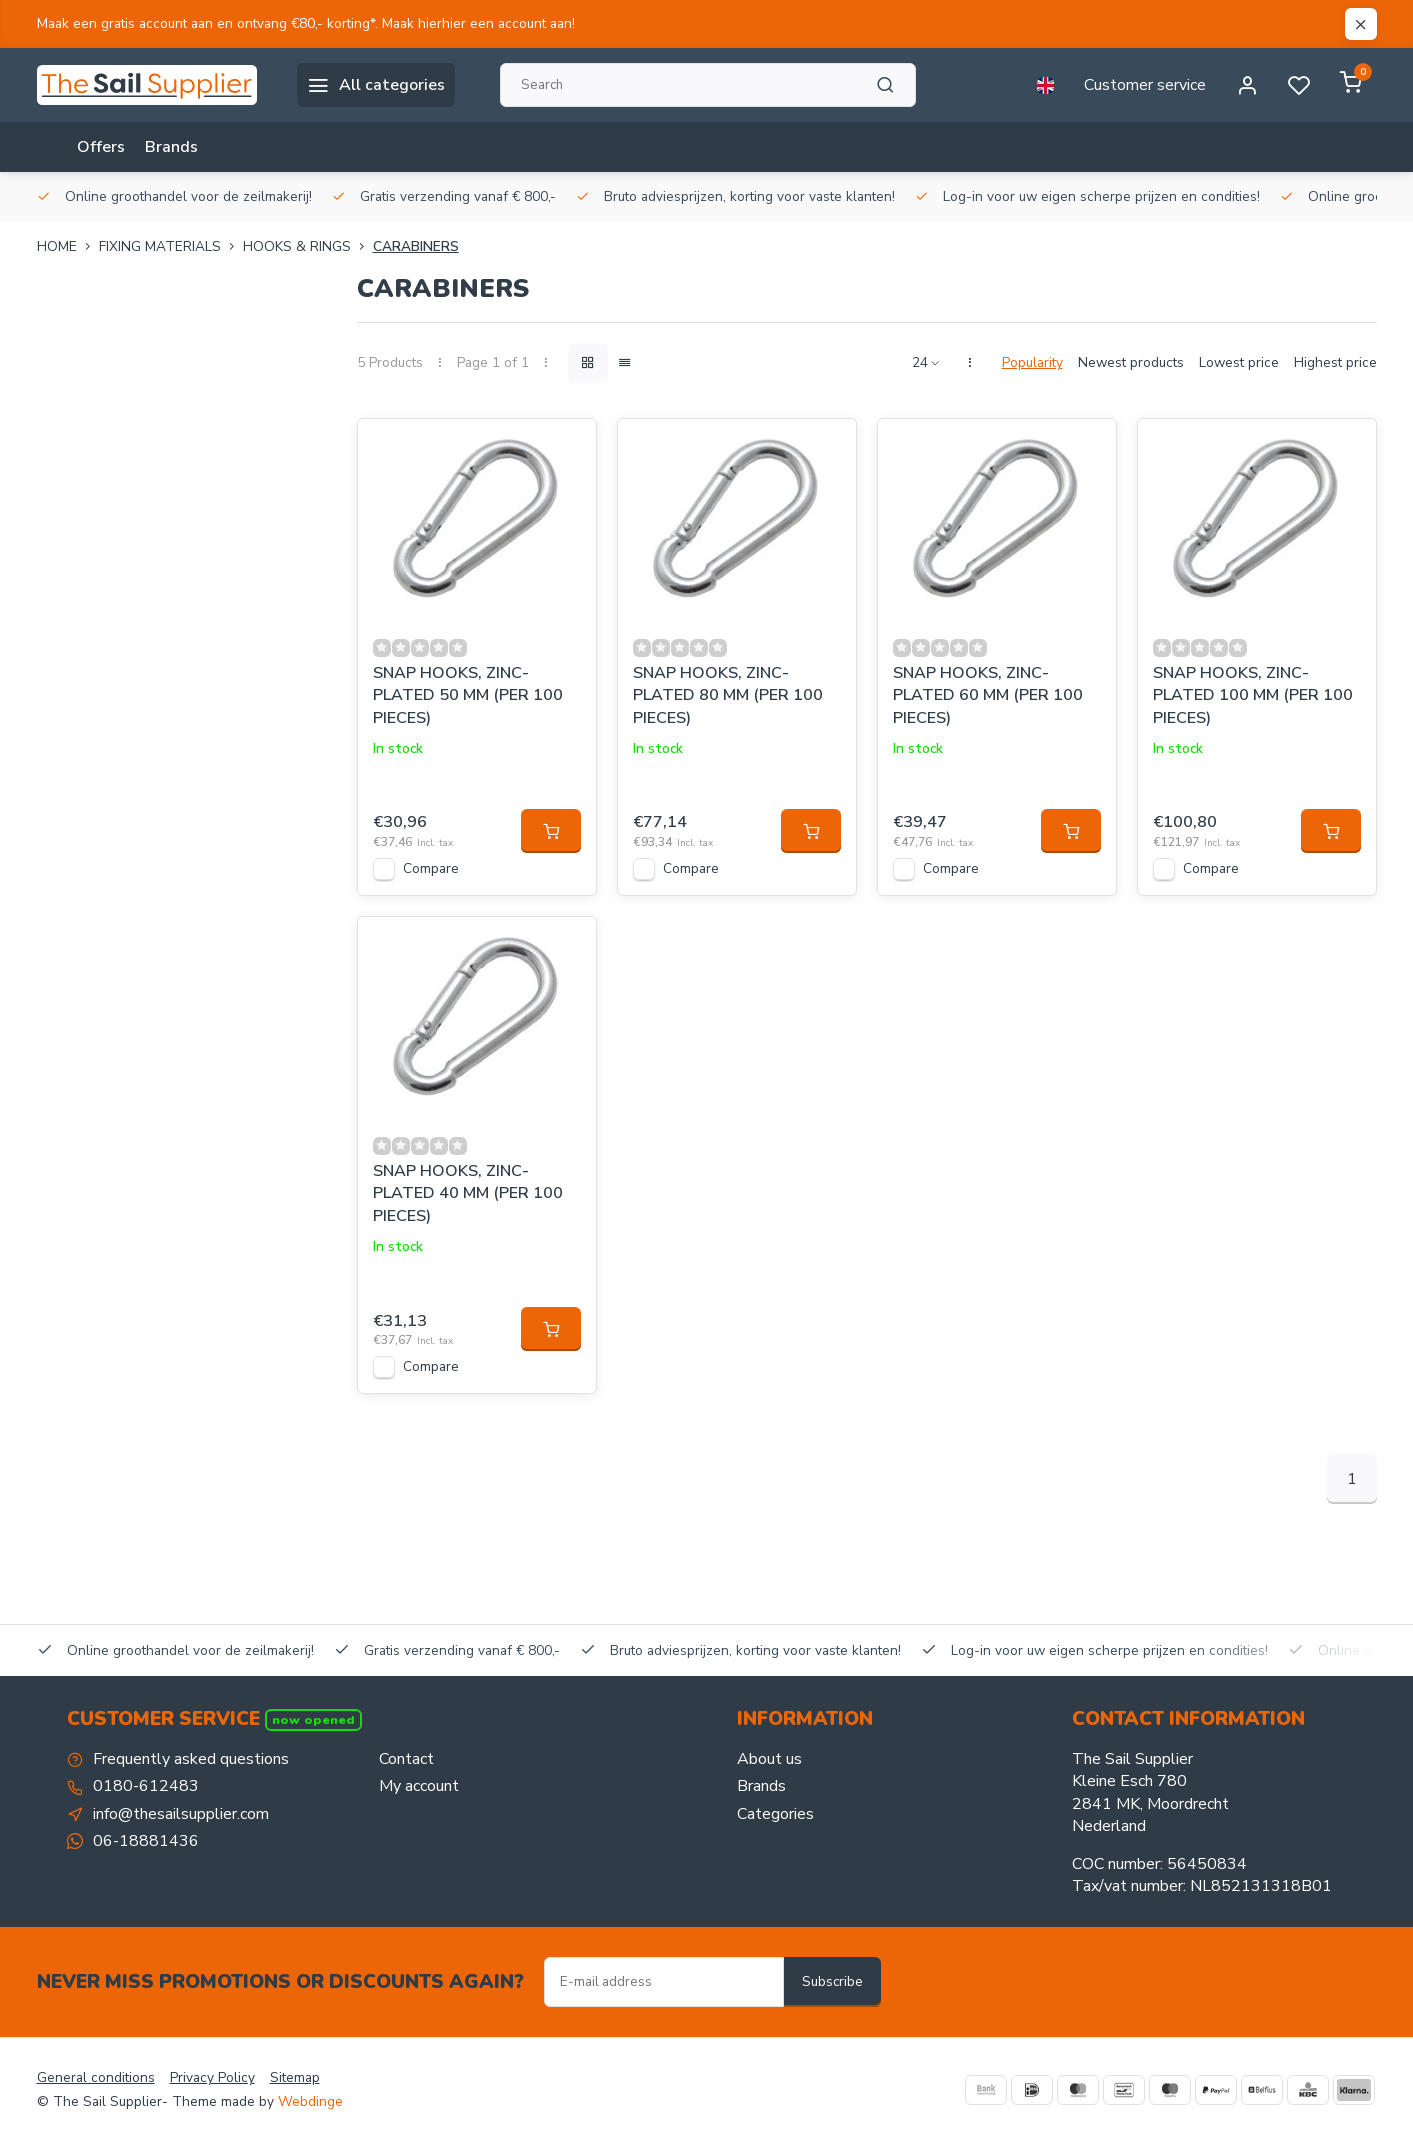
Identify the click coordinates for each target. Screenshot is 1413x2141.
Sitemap (295, 2077)
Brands (171, 147)
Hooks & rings (308, 246)
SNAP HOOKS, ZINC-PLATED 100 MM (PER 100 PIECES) (1253, 695)
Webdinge (310, 2101)
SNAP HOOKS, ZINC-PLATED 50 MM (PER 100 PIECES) (468, 695)
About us (769, 1759)
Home (68, 246)
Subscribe (832, 1982)
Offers (101, 147)
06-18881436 (146, 1841)
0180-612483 (146, 1786)
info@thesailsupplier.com (181, 1814)
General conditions (96, 2077)
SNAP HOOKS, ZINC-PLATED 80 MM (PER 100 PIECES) (728, 695)
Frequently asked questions (191, 1759)
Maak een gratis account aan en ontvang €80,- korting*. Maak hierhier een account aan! (306, 23)
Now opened (313, 1719)
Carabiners (416, 246)
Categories (775, 1814)
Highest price (1335, 362)
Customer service (1145, 85)
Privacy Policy (212, 2077)
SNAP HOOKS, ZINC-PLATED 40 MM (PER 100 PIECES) (468, 1193)
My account (419, 1786)
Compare (431, 868)
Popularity (1032, 362)
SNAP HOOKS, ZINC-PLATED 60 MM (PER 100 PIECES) (988, 695)
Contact (406, 1759)
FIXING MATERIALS (171, 246)
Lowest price (1239, 362)
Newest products (1131, 362)
